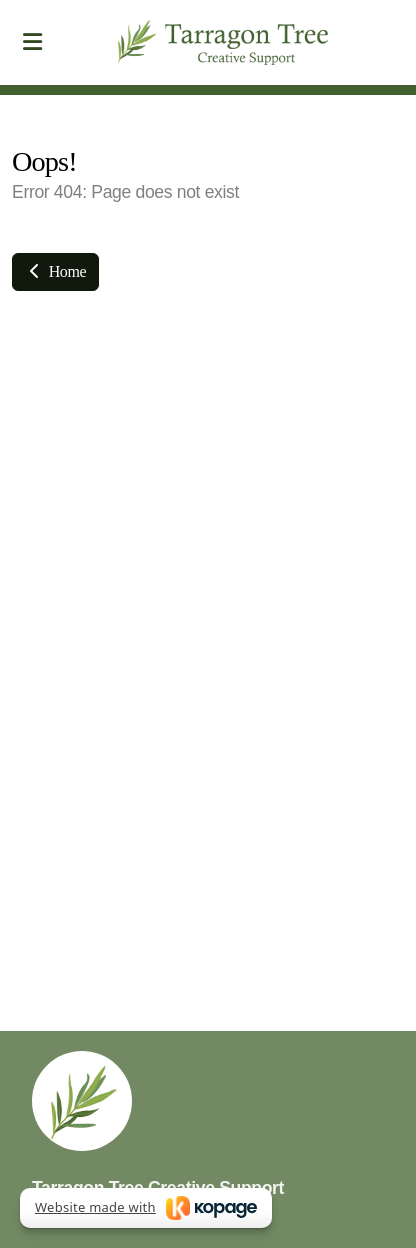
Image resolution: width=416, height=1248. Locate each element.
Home (55, 271)
